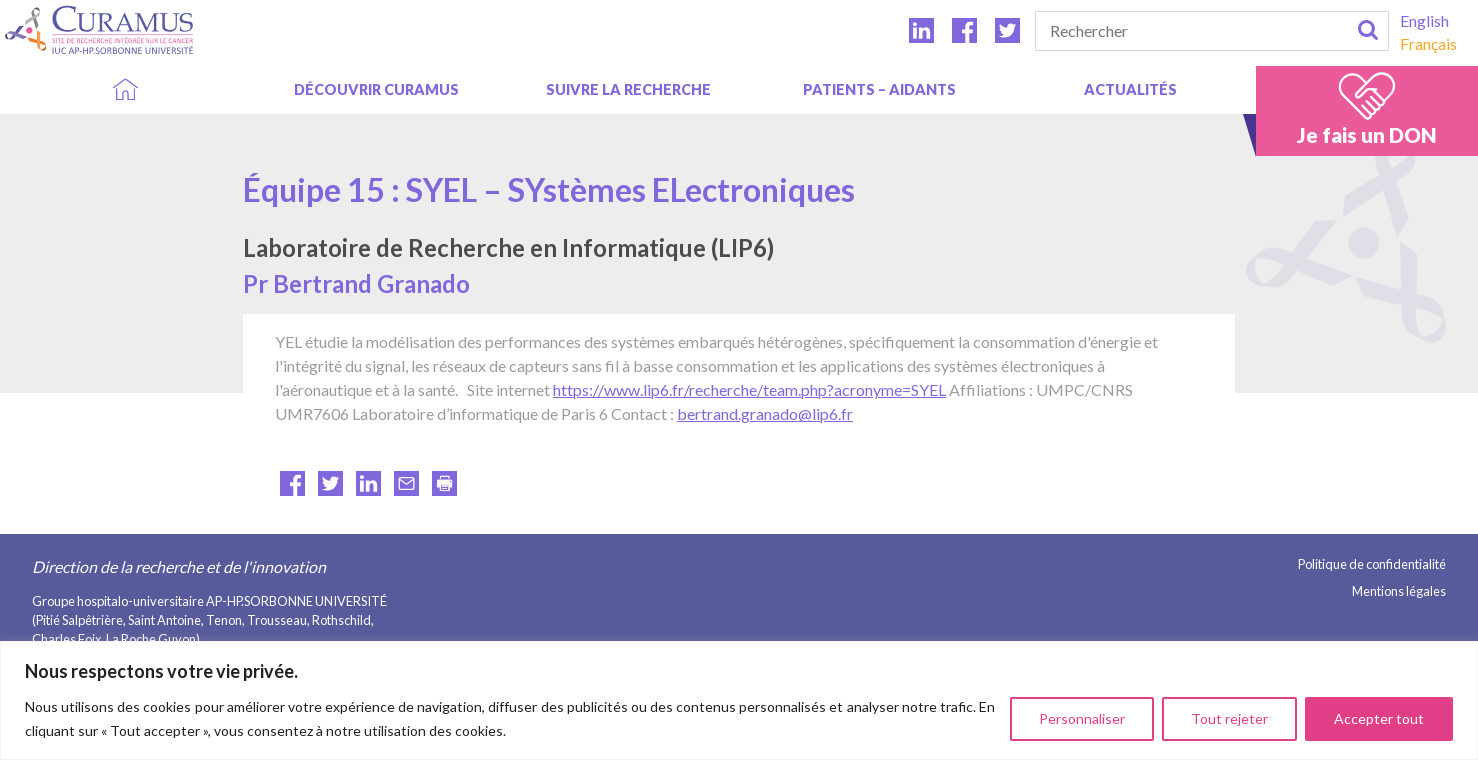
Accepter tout (1379, 718)
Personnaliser (1082, 718)
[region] (739, 700)
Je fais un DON (1367, 134)
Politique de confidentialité (1372, 564)
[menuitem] (1428, 20)
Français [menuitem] (1428, 43)
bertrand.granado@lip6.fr (765, 413)
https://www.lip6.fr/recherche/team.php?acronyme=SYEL (749, 389)
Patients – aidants (879, 89)
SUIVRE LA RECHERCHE (628, 89)
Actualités (1130, 89)
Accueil (125, 89)
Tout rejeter (1229, 718)
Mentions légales (1399, 591)
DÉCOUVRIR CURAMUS (376, 89)
